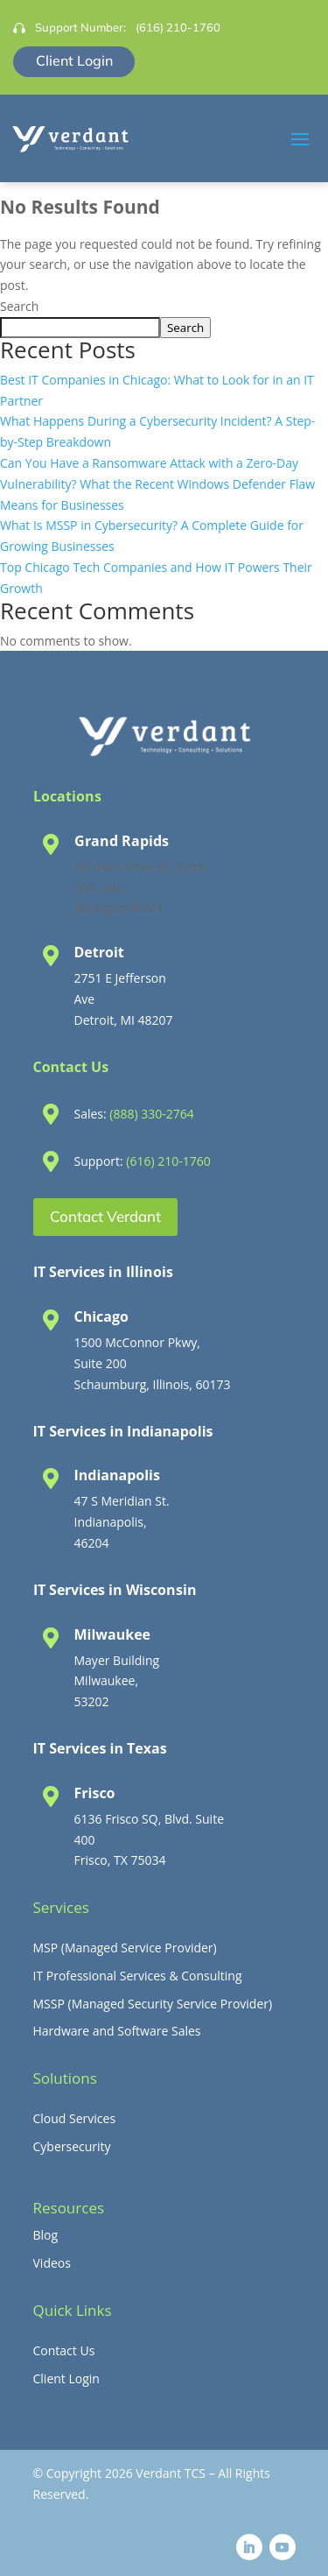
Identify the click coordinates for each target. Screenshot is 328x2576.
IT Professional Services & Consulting (137, 1975)
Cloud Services (74, 2118)
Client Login (74, 60)
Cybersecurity (72, 2146)
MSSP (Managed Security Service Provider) (153, 2003)
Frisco (94, 1793)
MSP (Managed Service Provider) (125, 1947)
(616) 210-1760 (178, 27)
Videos (52, 2263)
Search (19, 306)
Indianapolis (117, 1475)
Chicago (101, 1316)
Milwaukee (112, 1634)
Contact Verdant (105, 1216)
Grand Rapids (121, 840)
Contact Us (64, 2350)
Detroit (99, 952)
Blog (46, 2235)
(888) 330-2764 (151, 1113)
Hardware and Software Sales (117, 2030)
